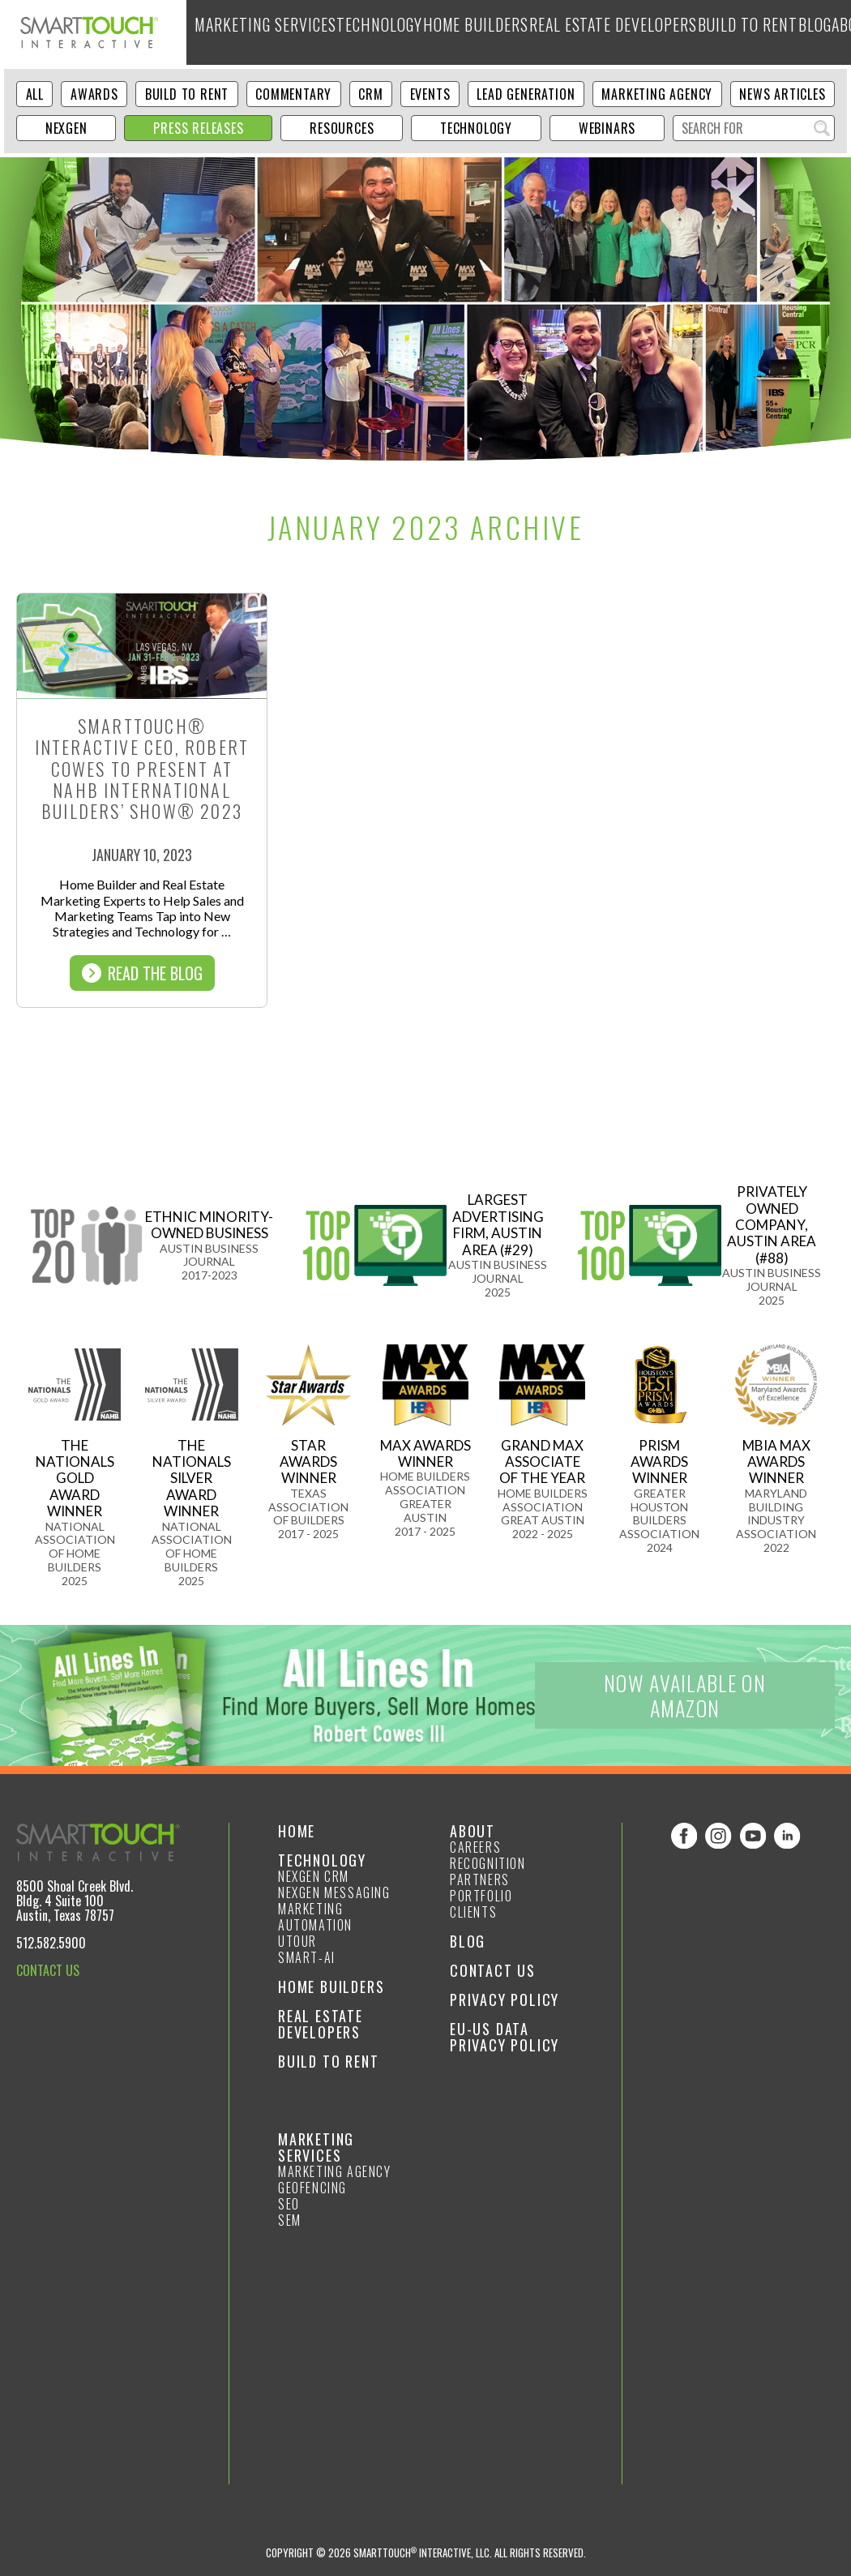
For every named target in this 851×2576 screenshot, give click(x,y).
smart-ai (307, 1957)
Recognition (488, 1863)
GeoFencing (312, 2187)
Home (296, 1830)
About (759, 32)
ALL (35, 94)
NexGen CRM (313, 1876)
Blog (716, 32)
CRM (370, 94)
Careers (475, 1847)
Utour (297, 1941)
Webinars (607, 128)
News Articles (782, 94)
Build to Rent (654, 32)
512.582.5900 (51, 1942)
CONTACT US (47, 1970)
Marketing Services (252, 32)
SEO (289, 2204)
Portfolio (481, 1895)
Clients (473, 1912)
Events (430, 94)
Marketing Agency (656, 94)
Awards (94, 94)
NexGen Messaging (334, 1892)
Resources (342, 128)
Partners (480, 1879)
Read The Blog (142, 973)
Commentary (293, 94)
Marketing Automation (315, 1917)
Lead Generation (526, 94)
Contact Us (493, 1970)
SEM (289, 2220)
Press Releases (198, 128)
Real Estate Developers (545, 32)
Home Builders (433, 32)
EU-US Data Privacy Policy (504, 2036)
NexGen (66, 128)
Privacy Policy (504, 1999)
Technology (349, 32)
